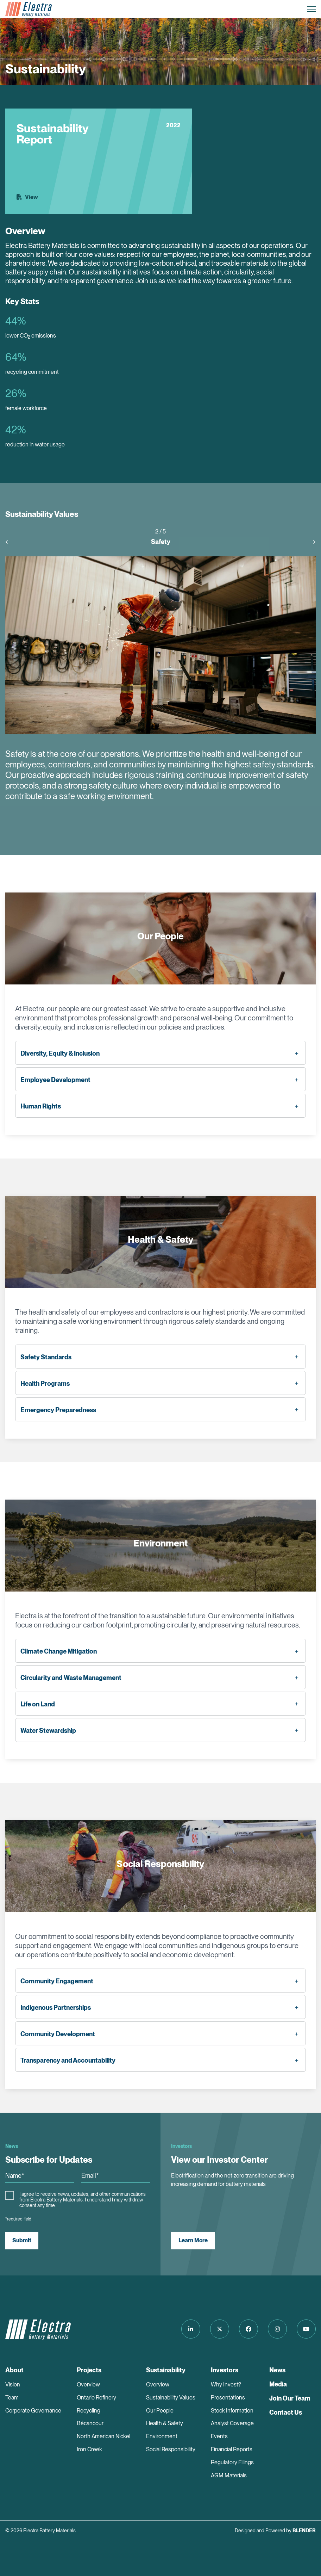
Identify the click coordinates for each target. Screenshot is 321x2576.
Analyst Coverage (232, 2423)
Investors (224, 2370)
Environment (161, 2436)
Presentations (228, 2397)
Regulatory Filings (232, 2462)
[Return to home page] (28, 9)
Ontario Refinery (96, 2397)
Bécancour (90, 2423)
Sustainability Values (170, 2397)
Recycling (88, 2410)
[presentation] (9, 541)
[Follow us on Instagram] (277, 2329)
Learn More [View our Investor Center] (193, 2240)
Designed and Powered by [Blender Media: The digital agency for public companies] (275, 2530)
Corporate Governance (33, 2410)
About (14, 2370)
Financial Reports (231, 2449)
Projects (89, 2370)
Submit (21, 2240)
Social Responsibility (170, 2449)
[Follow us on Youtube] (306, 2329)
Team (12, 2397)
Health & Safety (164, 2423)
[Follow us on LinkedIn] (190, 2329)
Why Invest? (226, 2384)
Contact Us (285, 2412)
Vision (12, 2384)
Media (278, 2384)
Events (219, 2436)
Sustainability (165, 2370)
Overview (88, 2384)
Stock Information (232, 2410)
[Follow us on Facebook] (248, 2329)
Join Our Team (289, 2398)
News (277, 2370)
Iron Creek (89, 2449)
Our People (160, 2410)
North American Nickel (103, 2436)
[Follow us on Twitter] (219, 2329)
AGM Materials (229, 2475)
